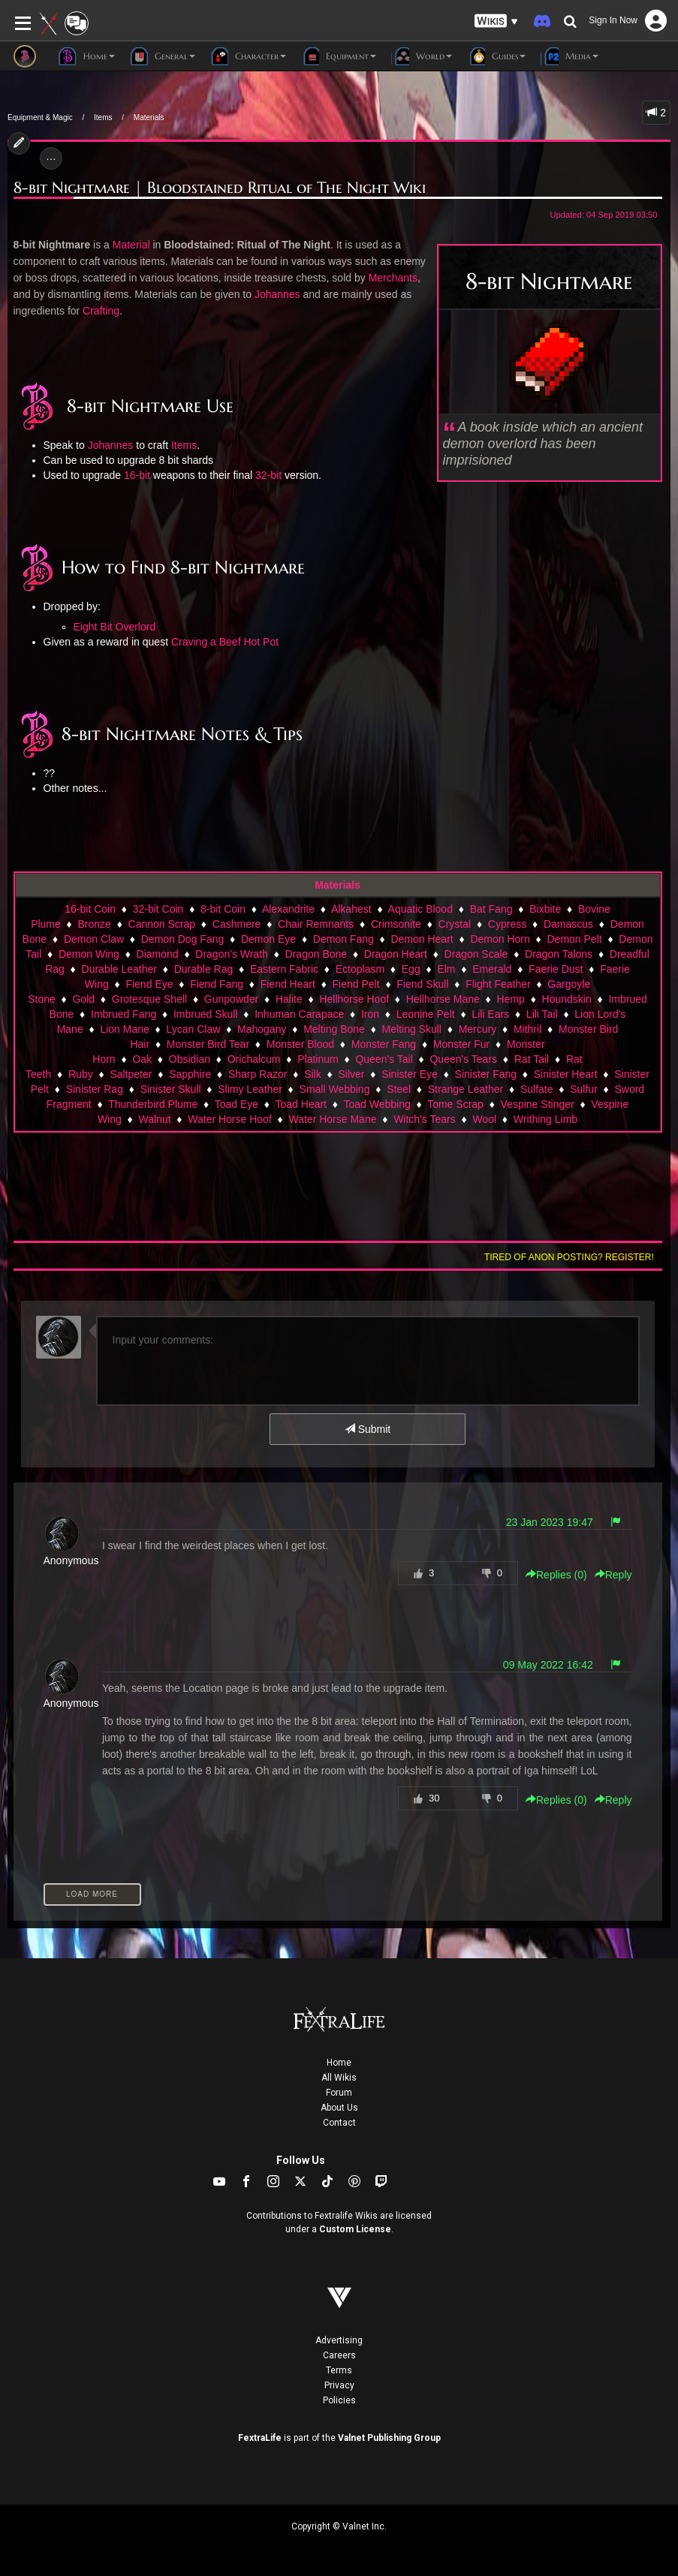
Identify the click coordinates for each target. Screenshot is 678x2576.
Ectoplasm (360, 969)
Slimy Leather (250, 1089)
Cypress (507, 924)
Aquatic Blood (420, 909)
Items (103, 117)
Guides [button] (496, 56)
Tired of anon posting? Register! (569, 1257)
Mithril (527, 1029)
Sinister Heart (566, 1074)
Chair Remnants (316, 924)
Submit (367, 1429)
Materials (149, 117)
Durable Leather (119, 969)
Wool (484, 1119)
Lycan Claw (194, 1029)
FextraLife (260, 2438)
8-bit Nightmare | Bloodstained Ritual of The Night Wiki (220, 188)
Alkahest (351, 909)
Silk (312, 1074)
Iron (370, 1014)
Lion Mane (124, 1029)
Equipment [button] (338, 56)
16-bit (137, 475)
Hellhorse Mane (443, 999)
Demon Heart (421, 939)
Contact (339, 2122)
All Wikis (339, 2077)
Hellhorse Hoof (354, 999)
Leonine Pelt (425, 1014)
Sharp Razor (258, 1074)
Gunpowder (231, 999)
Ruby (80, 1074)
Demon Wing (89, 954)
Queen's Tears (463, 1059)
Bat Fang (491, 909)
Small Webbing (335, 1089)
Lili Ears (490, 1014)
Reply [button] (613, 1575)
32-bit (268, 475)
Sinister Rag (94, 1089)
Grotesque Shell (149, 999)
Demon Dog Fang (182, 939)
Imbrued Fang (123, 1014)
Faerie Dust (556, 969)
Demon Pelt (574, 939)
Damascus (568, 924)
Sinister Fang (486, 1074)
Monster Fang (383, 1044)
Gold (83, 999)
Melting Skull (411, 1029)
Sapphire (190, 1074)
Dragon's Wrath (231, 954)
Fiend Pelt (356, 984)
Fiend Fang (216, 984)
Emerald (491, 969)
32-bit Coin (158, 909)
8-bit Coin (223, 909)
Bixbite (545, 909)
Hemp (511, 999)
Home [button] (87, 56)
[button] (496, 21)
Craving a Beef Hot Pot (225, 642)
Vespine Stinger (537, 1104)
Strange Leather (465, 1089)
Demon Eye (268, 939)
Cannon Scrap (162, 924)
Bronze (94, 924)
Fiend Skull (422, 984)
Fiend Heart (288, 984)
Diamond (158, 954)
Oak (142, 1059)
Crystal (455, 924)
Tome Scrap (455, 1104)
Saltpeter (131, 1074)
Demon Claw (94, 939)
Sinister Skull (170, 1089)
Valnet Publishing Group (389, 2438)
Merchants (393, 278)
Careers (339, 2355)
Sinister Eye (409, 1074)
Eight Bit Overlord (115, 627)
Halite (289, 999)
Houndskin (567, 999)
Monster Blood (300, 1044)
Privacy (339, 2385)
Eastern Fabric (284, 969)
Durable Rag (204, 969)
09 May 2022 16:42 (548, 1665)
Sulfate (536, 1089)
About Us (339, 2107)
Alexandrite (288, 909)
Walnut (155, 1119)
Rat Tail (531, 1059)
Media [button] (569, 56)
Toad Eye (236, 1104)
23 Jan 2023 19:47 (549, 1522)
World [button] (421, 56)
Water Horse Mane (332, 1119)
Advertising (339, 2340)
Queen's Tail (383, 1059)
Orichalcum (254, 1059)
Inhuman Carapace (299, 1014)
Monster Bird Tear (208, 1044)
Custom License (355, 2229)
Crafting (101, 311)
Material (131, 245)
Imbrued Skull (205, 1014)
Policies (339, 2400)
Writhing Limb (545, 1119)
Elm (446, 969)
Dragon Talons (558, 954)
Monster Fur (461, 1044)
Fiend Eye (149, 984)
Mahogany (261, 1029)
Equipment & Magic (40, 117)
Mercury (478, 1029)
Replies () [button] (556, 1575)
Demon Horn (499, 939)
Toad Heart (301, 1104)
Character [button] (248, 56)
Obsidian (189, 1059)
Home (339, 2062)
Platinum (317, 1059)
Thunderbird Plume (152, 1104)
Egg (411, 969)
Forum (339, 2092)
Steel (399, 1089)
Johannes (277, 294)
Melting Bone (334, 1029)
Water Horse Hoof (230, 1119)
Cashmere (236, 924)
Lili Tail (542, 1014)
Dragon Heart (395, 954)
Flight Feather (498, 984)
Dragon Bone (316, 954)
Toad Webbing (376, 1104)
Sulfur (584, 1089)
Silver (351, 1074)
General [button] (162, 56)
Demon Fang (343, 939)
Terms (339, 2370)
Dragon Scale (476, 954)
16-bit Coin (90, 909)
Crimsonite (396, 924)
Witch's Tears (424, 1119)
